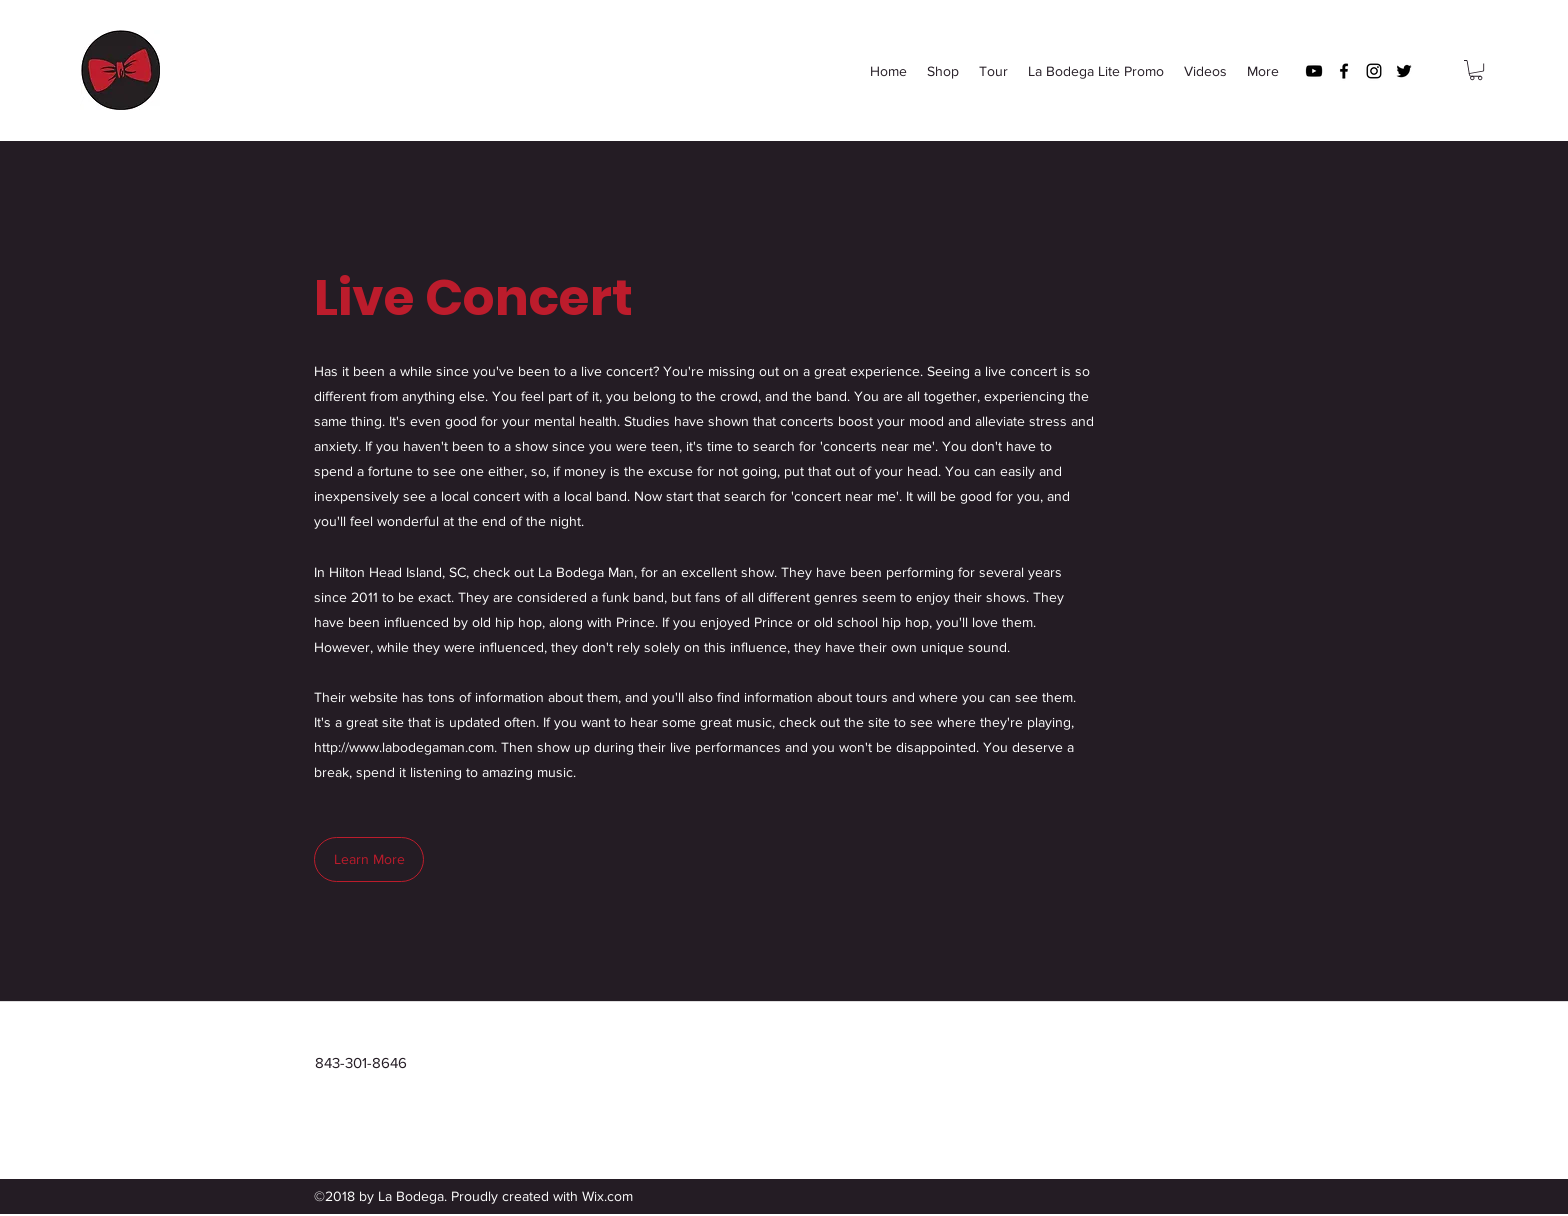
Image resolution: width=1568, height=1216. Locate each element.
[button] (1476, 70)
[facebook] (1344, 71)
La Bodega (233, 70)
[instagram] (1374, 71)
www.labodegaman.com (421, 747)
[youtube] (1314, 71)
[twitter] (1404, 71)
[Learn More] (369, 859)
